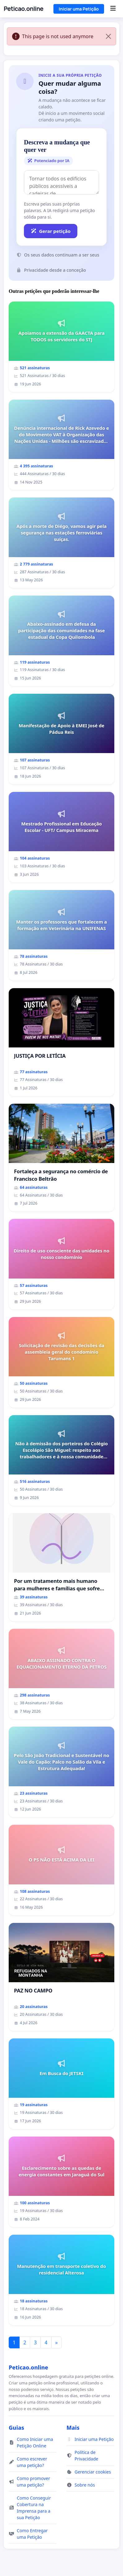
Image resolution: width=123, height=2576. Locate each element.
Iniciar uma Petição (79, 9)
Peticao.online (23, 9)
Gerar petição (51, 231)
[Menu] (113, 8)
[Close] (108, 36)
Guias (16, 2427)
